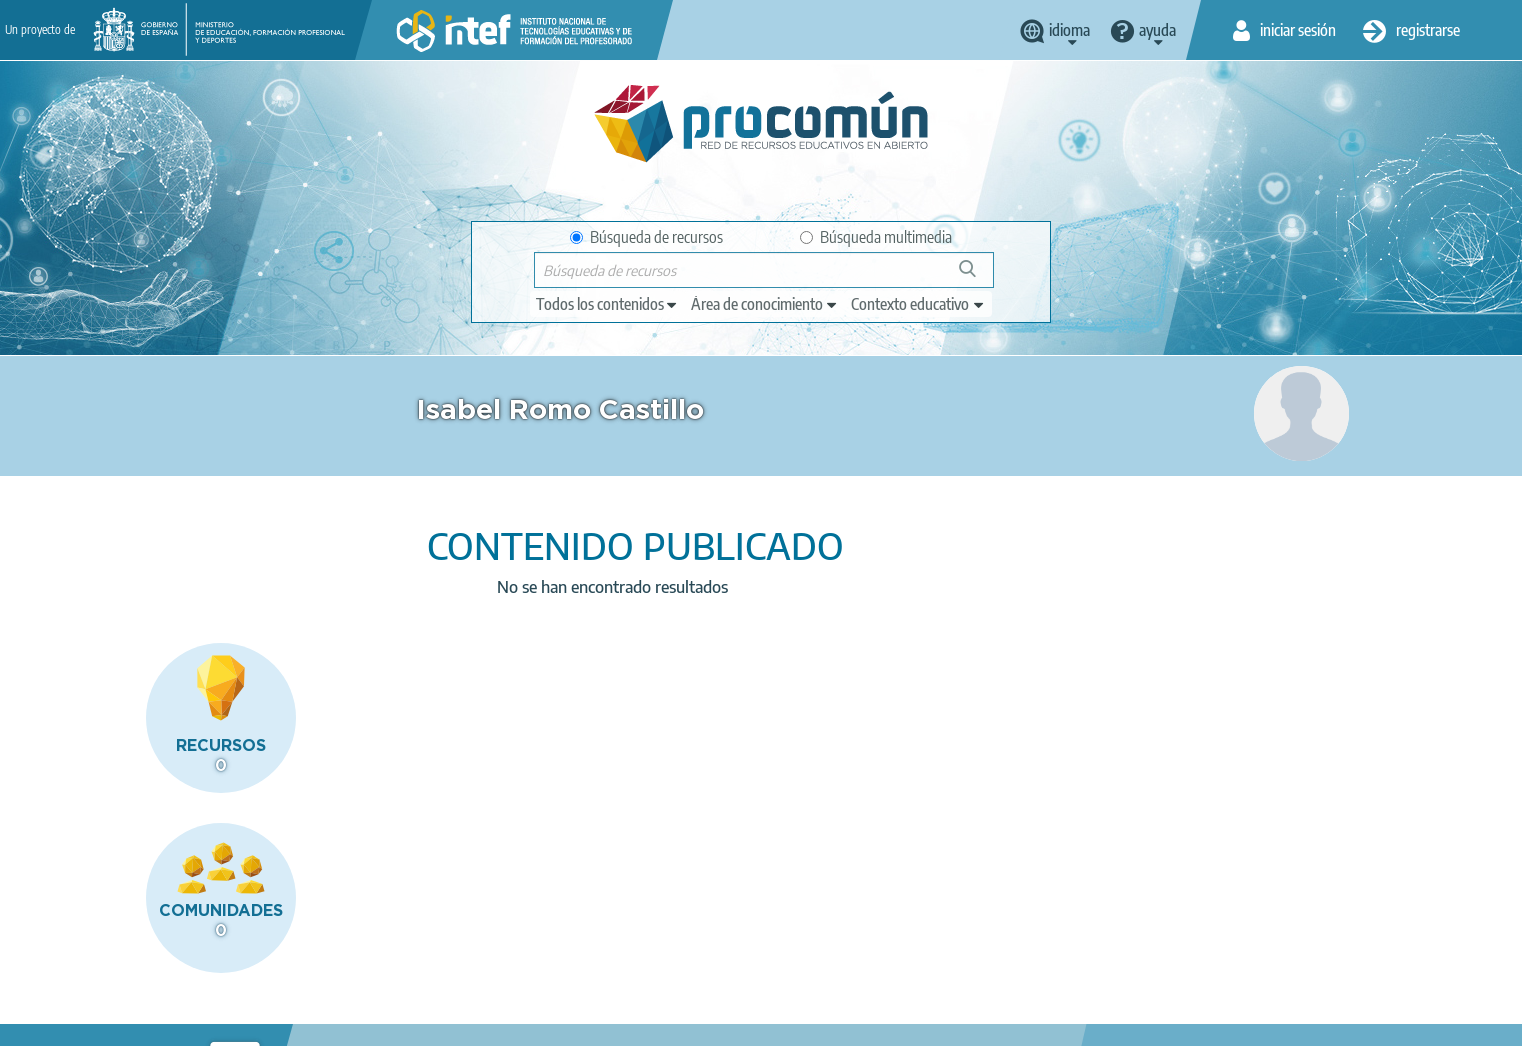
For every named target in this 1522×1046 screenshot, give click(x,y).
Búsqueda (978, 276)
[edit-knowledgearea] (765, 304)
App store (638, 943)
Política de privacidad (338, 1022)
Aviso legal (213, 1022)
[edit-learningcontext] (918, 304)
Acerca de (122, 1022)
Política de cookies (487, 1022)
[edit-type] (607, 304)
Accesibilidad (610, 1022)
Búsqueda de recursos (646, 237)
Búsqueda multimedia (876, 237)
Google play (810, 943)
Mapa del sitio (721, 1022)
